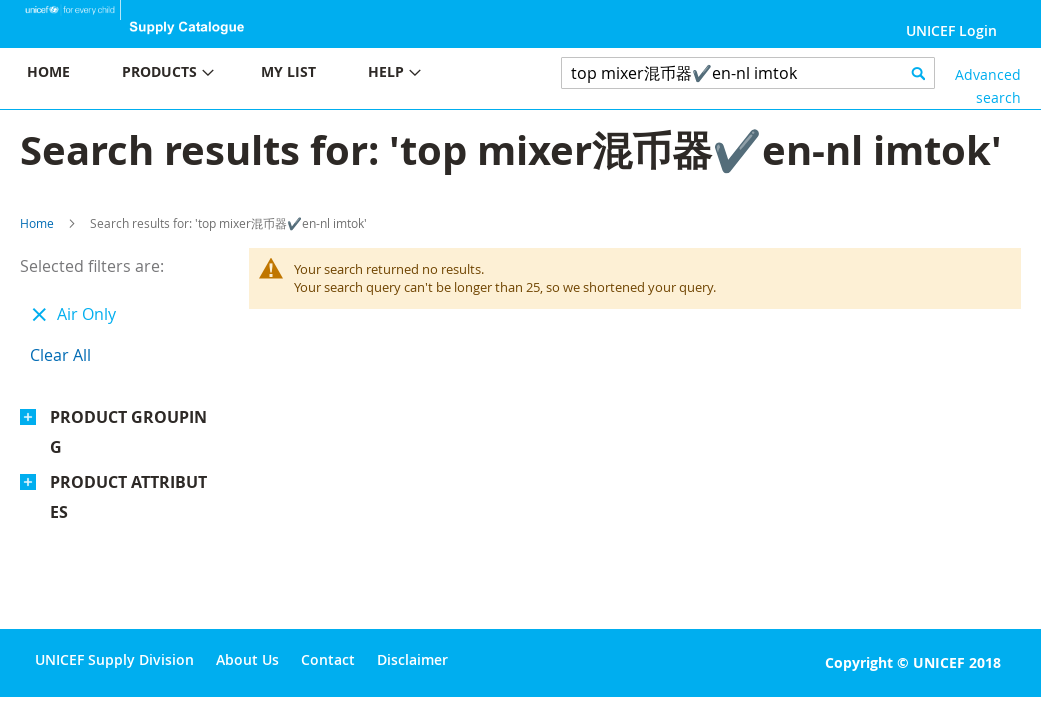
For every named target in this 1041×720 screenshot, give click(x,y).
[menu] (260, 74)
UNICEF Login (951, 30)
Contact (328, 659)
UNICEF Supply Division (114, 659)
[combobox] (748, 73)
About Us (247, 659)
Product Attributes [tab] (128, 497)
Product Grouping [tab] (128, 432)
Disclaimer (412, 659)
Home (37, 223)
